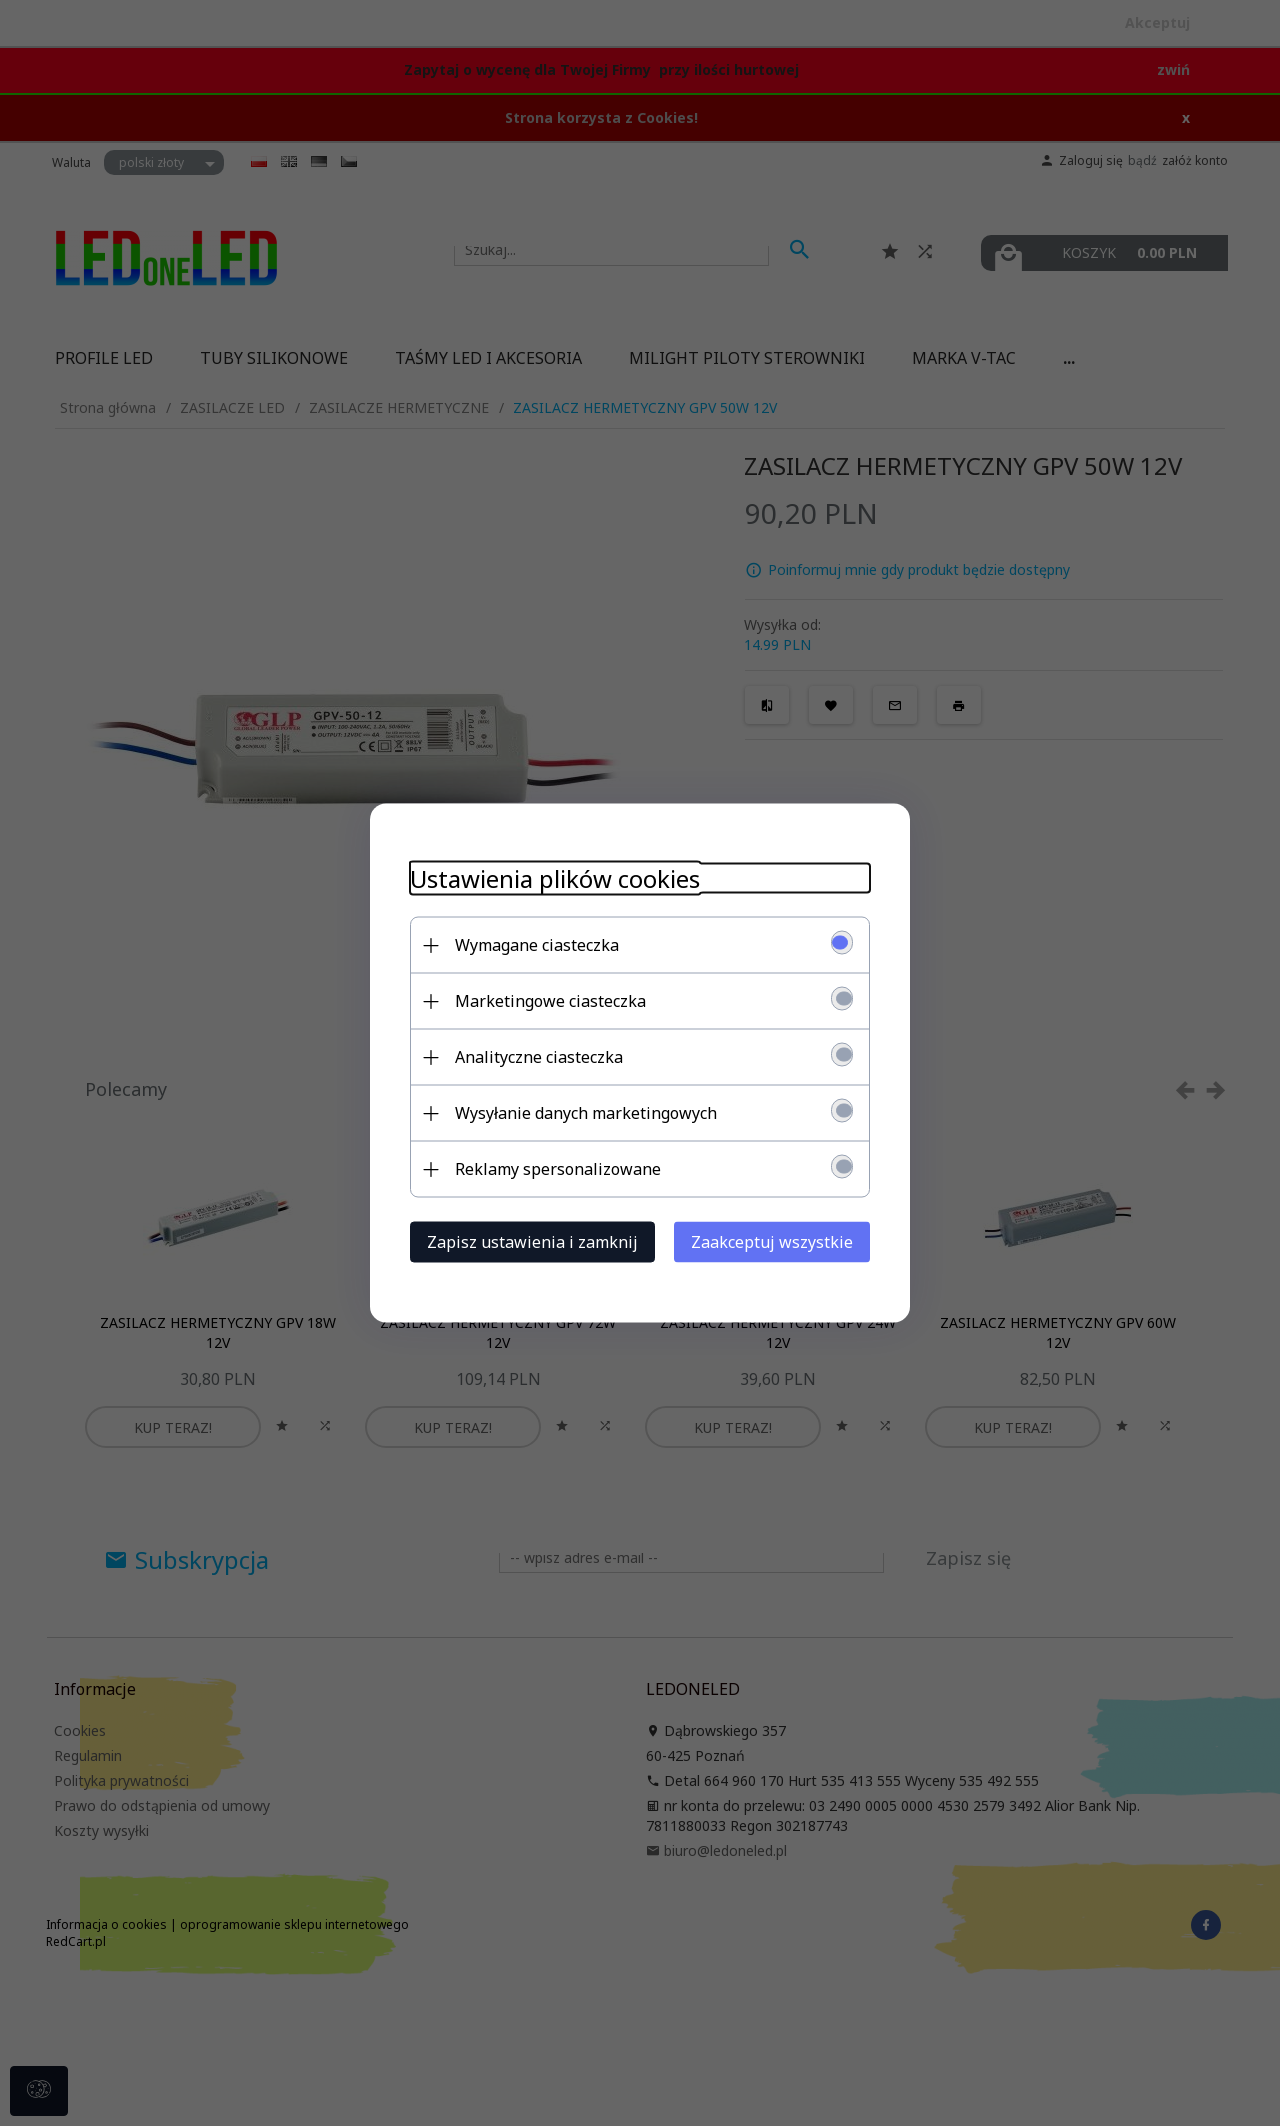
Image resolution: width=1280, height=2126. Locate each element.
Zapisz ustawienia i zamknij (532, 1242)
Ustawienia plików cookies (555, 878)
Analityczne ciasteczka (539, 1057)
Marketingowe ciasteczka (550, 1001)
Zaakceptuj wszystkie (772, 1242)
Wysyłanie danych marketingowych (586, 1113)
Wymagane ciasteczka (537, 945)
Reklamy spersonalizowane (558, 1169)
